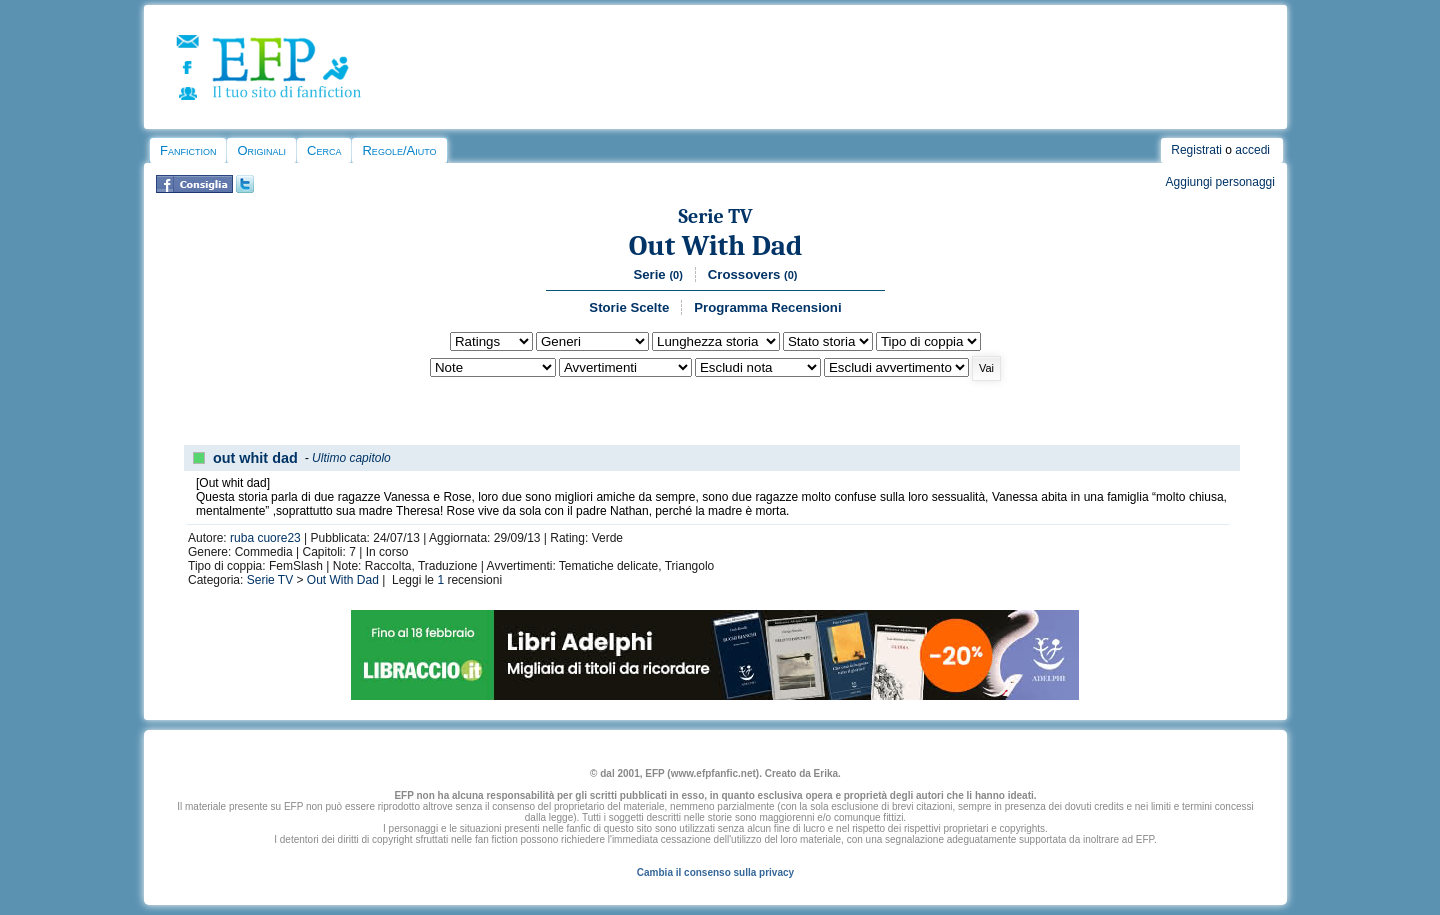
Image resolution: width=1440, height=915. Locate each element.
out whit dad (255, 458)
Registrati (1196, 150)
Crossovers (753, 274)
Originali (261, 150)
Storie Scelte (629, 307)
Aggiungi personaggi (1220, 182)
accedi (1252, 150)
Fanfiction (188, 150)
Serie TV (715, 216)
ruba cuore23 (265, 538)
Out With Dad (716, 245)
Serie (657, 274)
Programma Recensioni (767, 307)
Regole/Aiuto (399, 150)
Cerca (324, 150)
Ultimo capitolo (351, 458)
